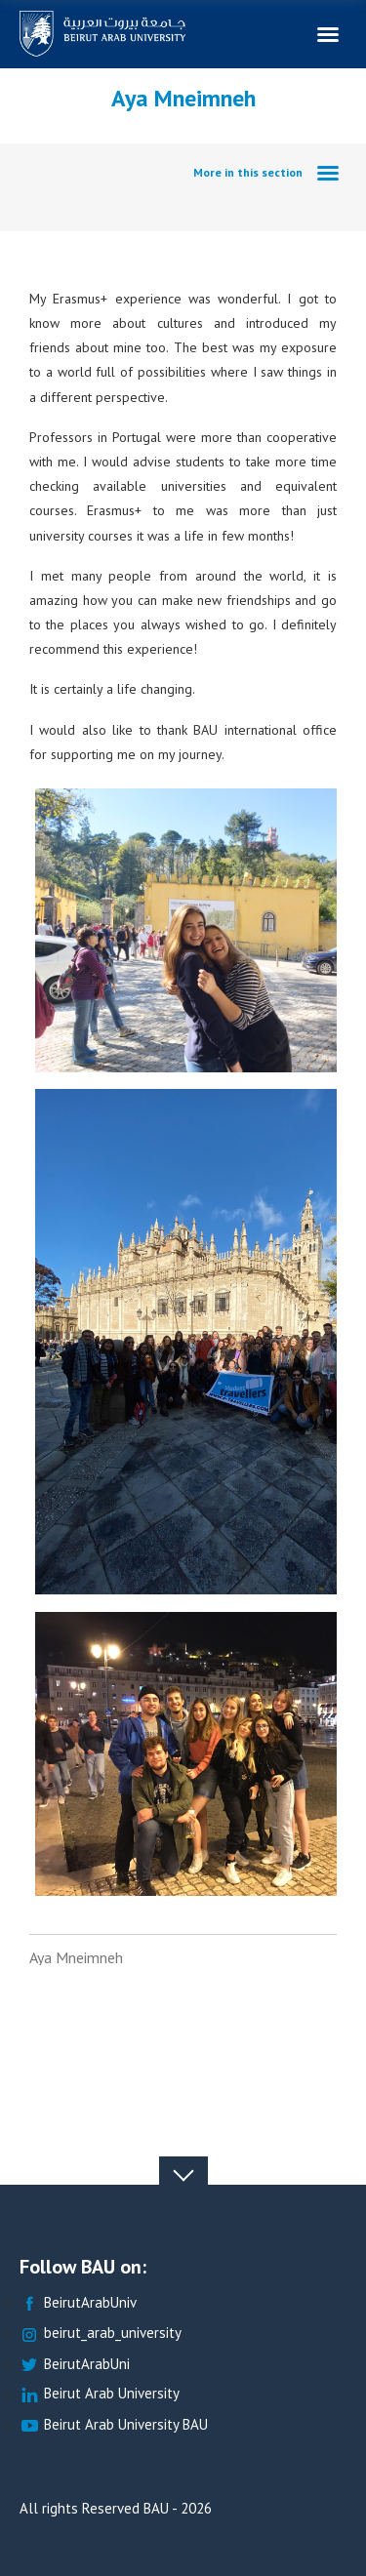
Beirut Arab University (100, 2394)
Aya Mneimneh (76, 1957)
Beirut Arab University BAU (114, 2425)
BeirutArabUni (75, 2364)
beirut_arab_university (101, 2333)
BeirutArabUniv (78, 2303)
